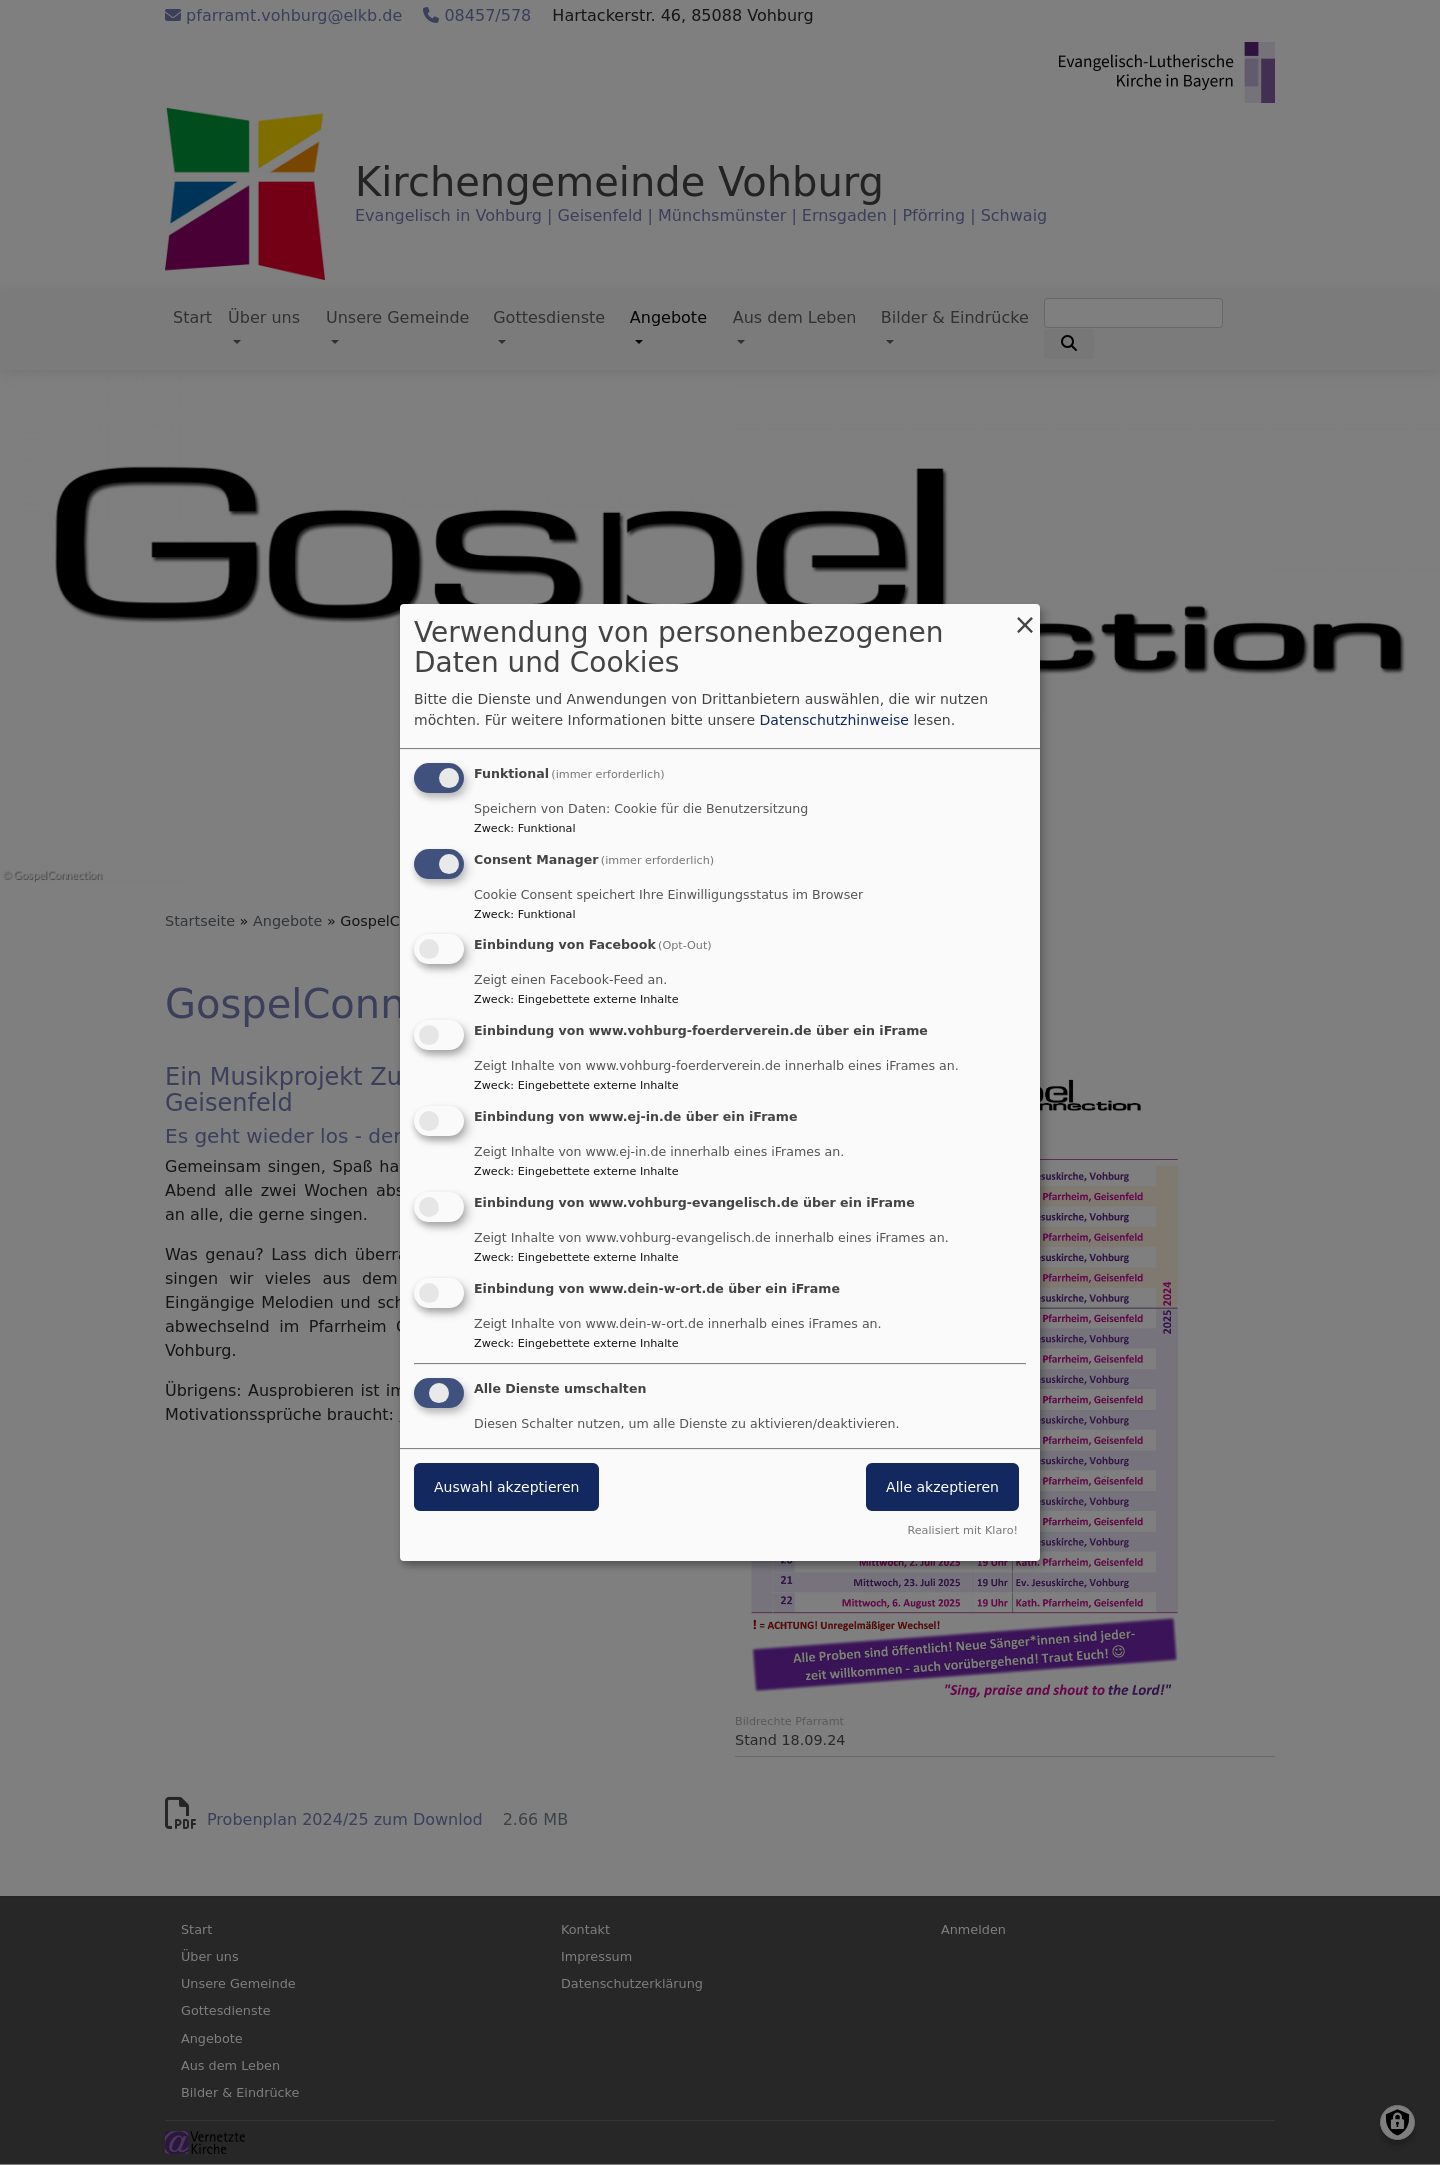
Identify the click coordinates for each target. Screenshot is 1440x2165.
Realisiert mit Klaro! (962, 1530)
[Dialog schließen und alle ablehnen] (1025, 616)
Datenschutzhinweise (834, 720)
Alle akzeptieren (942, 1488)
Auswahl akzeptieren (506, 1488)
